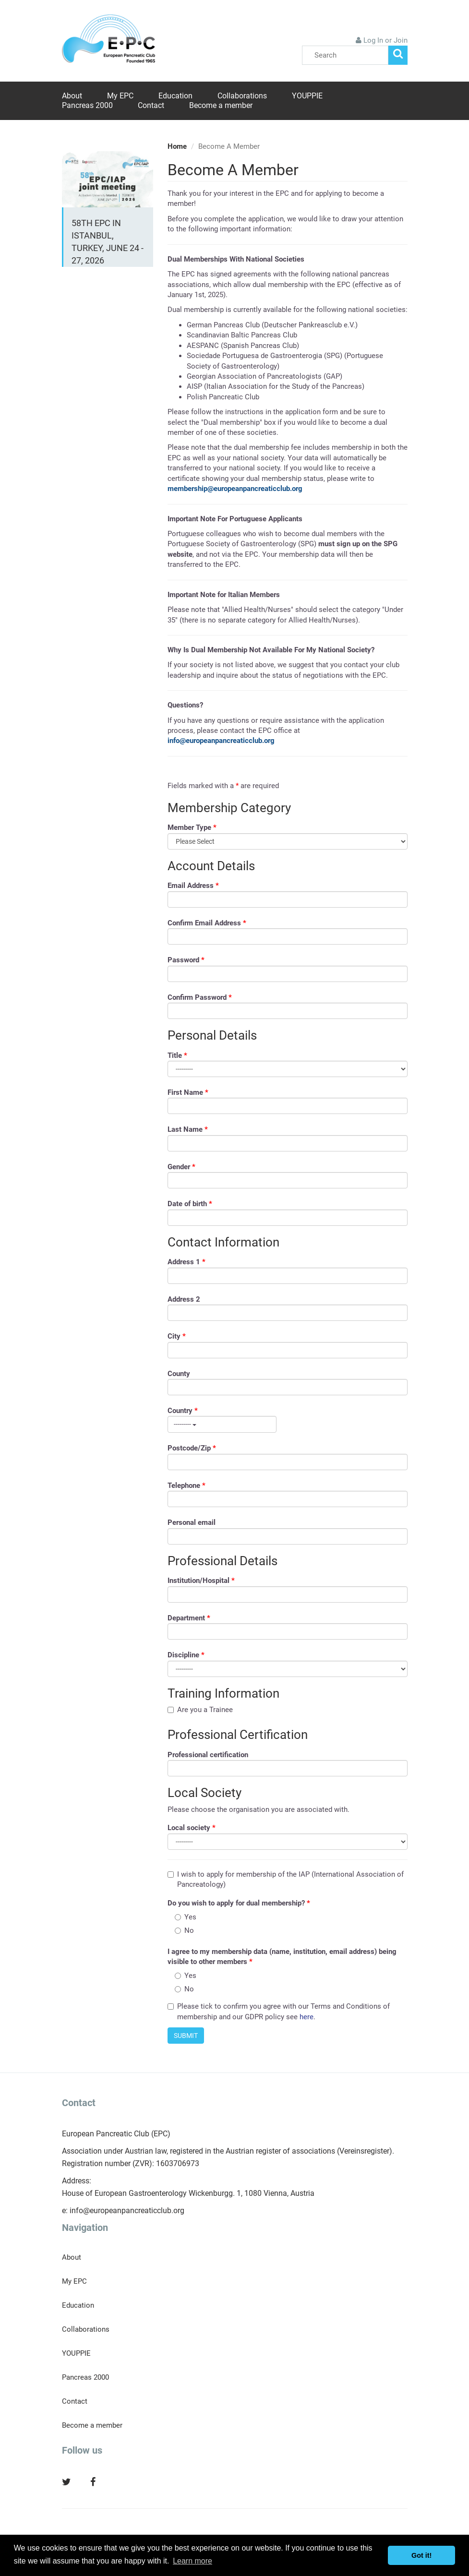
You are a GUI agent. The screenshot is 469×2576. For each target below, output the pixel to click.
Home (177, 146)
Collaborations (242, 95)
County (179, 1373)
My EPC (120, 95)
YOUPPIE (307, 95)
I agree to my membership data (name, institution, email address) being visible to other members (282, 1956)
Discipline (186, 1655)
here (306, 2017)
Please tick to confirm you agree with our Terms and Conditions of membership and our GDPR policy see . (279, 2011)
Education (175, 95)
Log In (373, 40)
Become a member (221, 105)
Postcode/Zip (192, 1448)
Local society (192, 1827)
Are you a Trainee (200, 1709)
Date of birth (190, 1203)
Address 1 (186, 1262)
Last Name (188, 1129)
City (177, 1336)
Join (401, 40)
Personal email (192, 1522)
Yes (185, 1917)
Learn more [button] (192, 2561)
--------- (185, 1424)
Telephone (186, 1485)
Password (186, 960)
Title (177, 1055)
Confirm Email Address (207, 923)
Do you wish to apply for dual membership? (239, 1903)
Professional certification (208, 1754)
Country (183, 1410)
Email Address (193, 885)
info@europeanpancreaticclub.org (127, 2210)
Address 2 (184, 1299)
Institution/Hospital (201, 1580)
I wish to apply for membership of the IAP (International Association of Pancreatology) (286, 1879)
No (184, 1930)
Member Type (192, 827)
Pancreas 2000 (87, 105)
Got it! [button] (421, 2555)
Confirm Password (200, 997)
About (72, 95)
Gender (181, 1166)
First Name (188, 1092)
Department (189, 1618)
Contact (151, 105)
